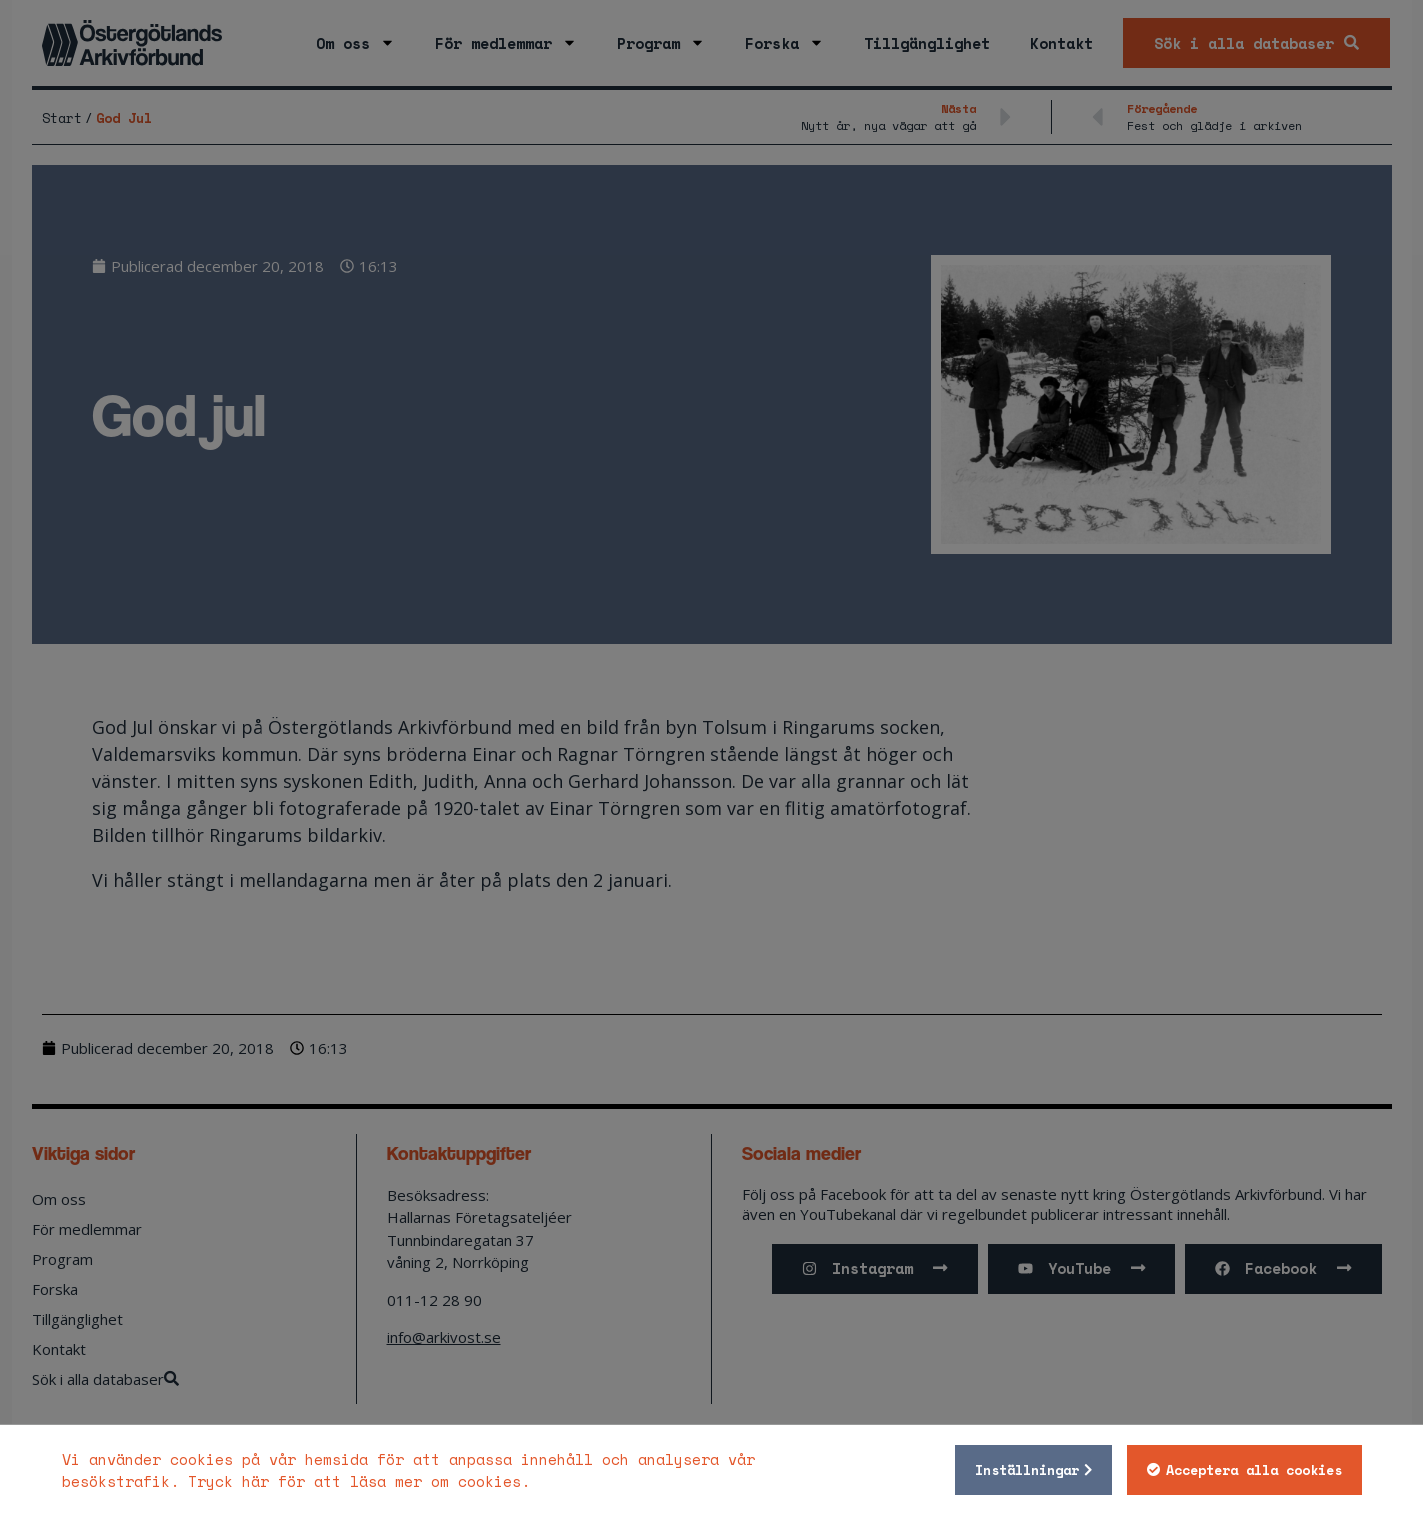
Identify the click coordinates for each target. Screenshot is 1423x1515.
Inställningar (1027, 1470)
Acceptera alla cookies (1254, 1470)
